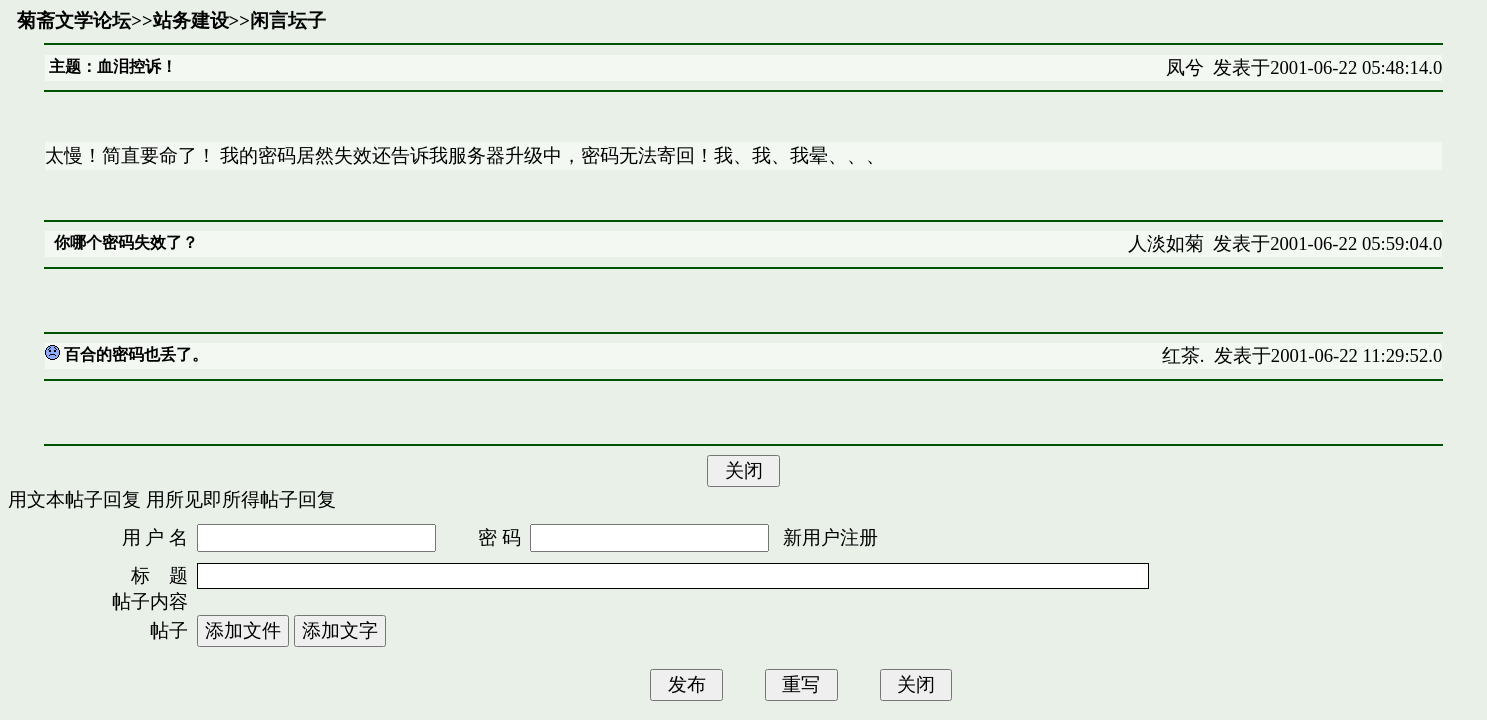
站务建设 (191, 20)
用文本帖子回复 (74, 499)
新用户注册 (830, 537)
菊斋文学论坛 (74, 20)
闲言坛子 (288, 20)
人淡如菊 (1166, 243)
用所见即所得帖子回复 (241, 499)
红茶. (1183, 355)
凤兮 (1185, 67)
